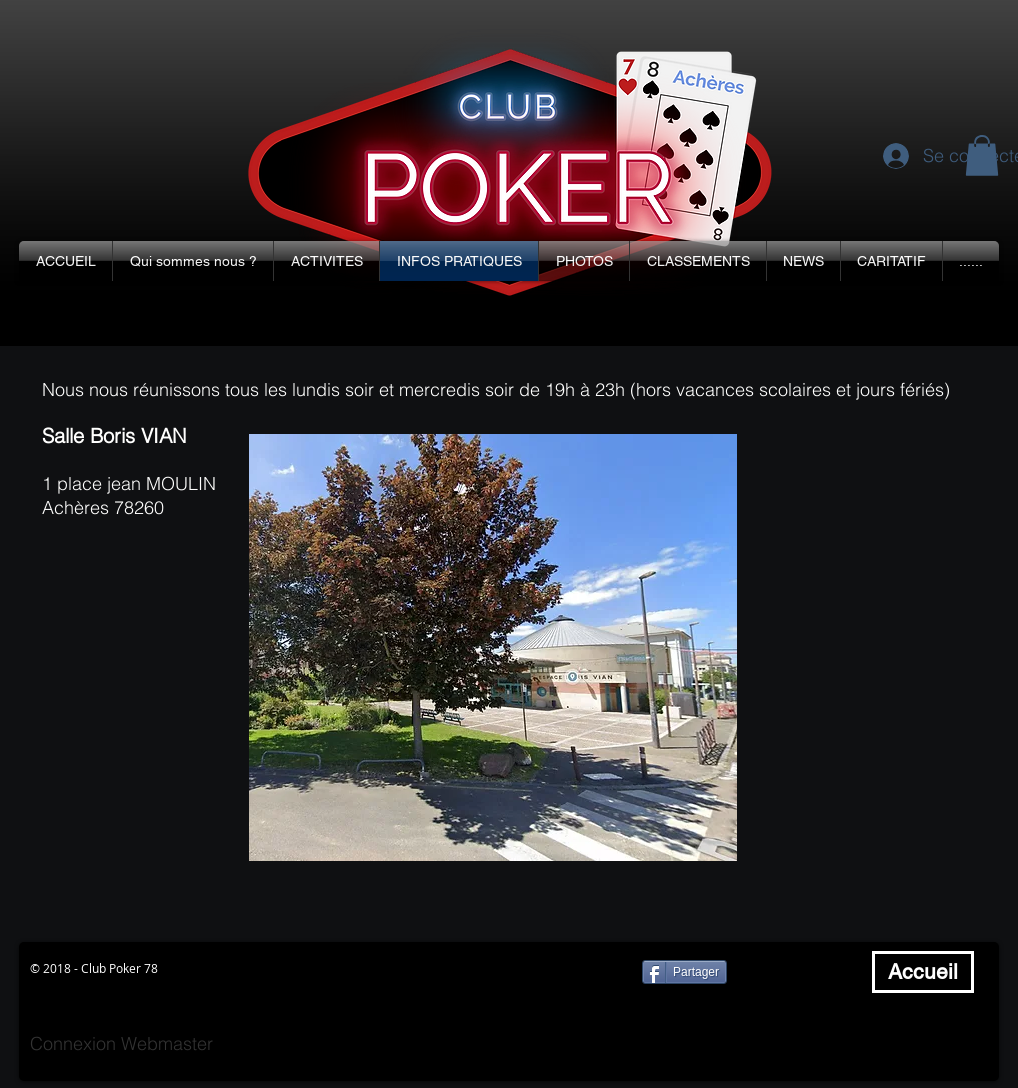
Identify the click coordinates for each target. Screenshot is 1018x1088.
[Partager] (684, 972)
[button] (193, 261)
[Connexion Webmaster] (121, 1044)
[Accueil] (923, 972)
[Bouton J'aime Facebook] (803, 972)
